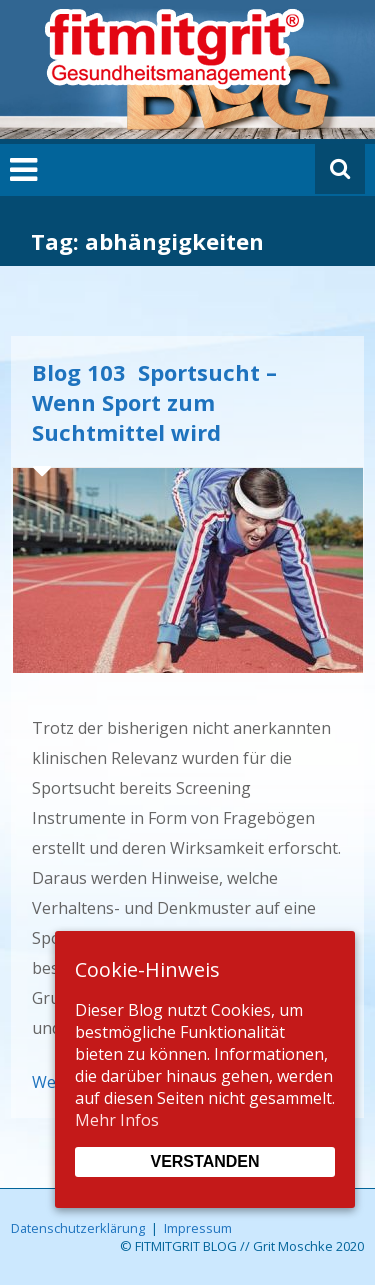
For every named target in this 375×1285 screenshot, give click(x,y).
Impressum (198, 1228)
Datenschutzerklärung (78, 1228)
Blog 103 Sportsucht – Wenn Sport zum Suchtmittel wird (154, 402)
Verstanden (204, 1161)
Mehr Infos (117, 1120)
